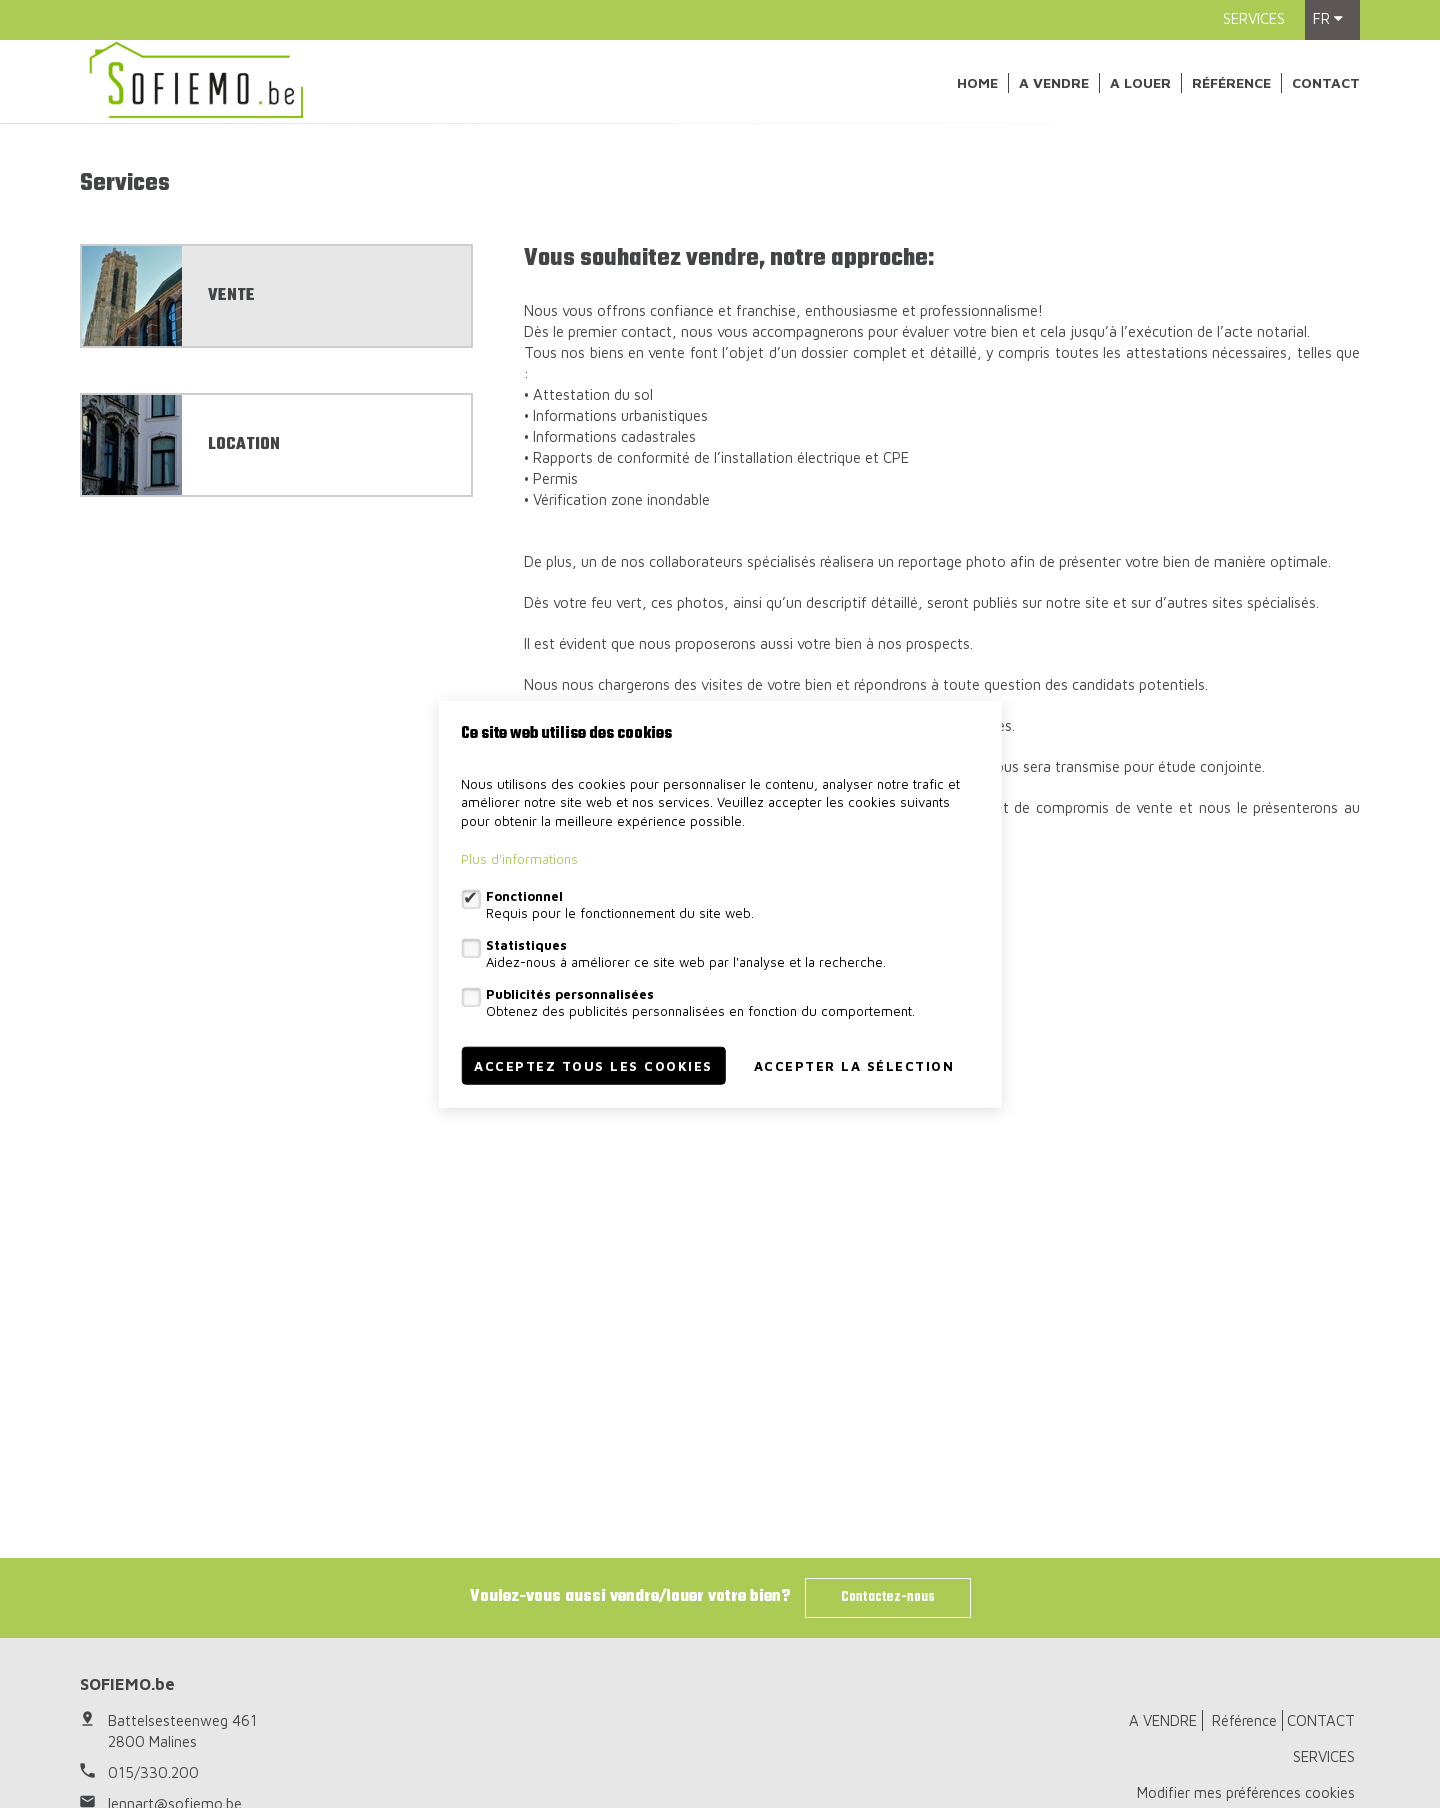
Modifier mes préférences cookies (1246, 1792)
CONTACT (1326, 82)
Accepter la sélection (854, 1066)
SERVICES (1254, 18)
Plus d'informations (519, 859)
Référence (1231, 82)
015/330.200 (153, 1772)
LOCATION (244, 744)
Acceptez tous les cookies (593, 1066)
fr (1328, 18)
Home (977, 82)
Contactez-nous (888, 1597)
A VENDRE (1054, 82)
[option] (720, 273)
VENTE (231, 595)
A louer (1140, 82)
